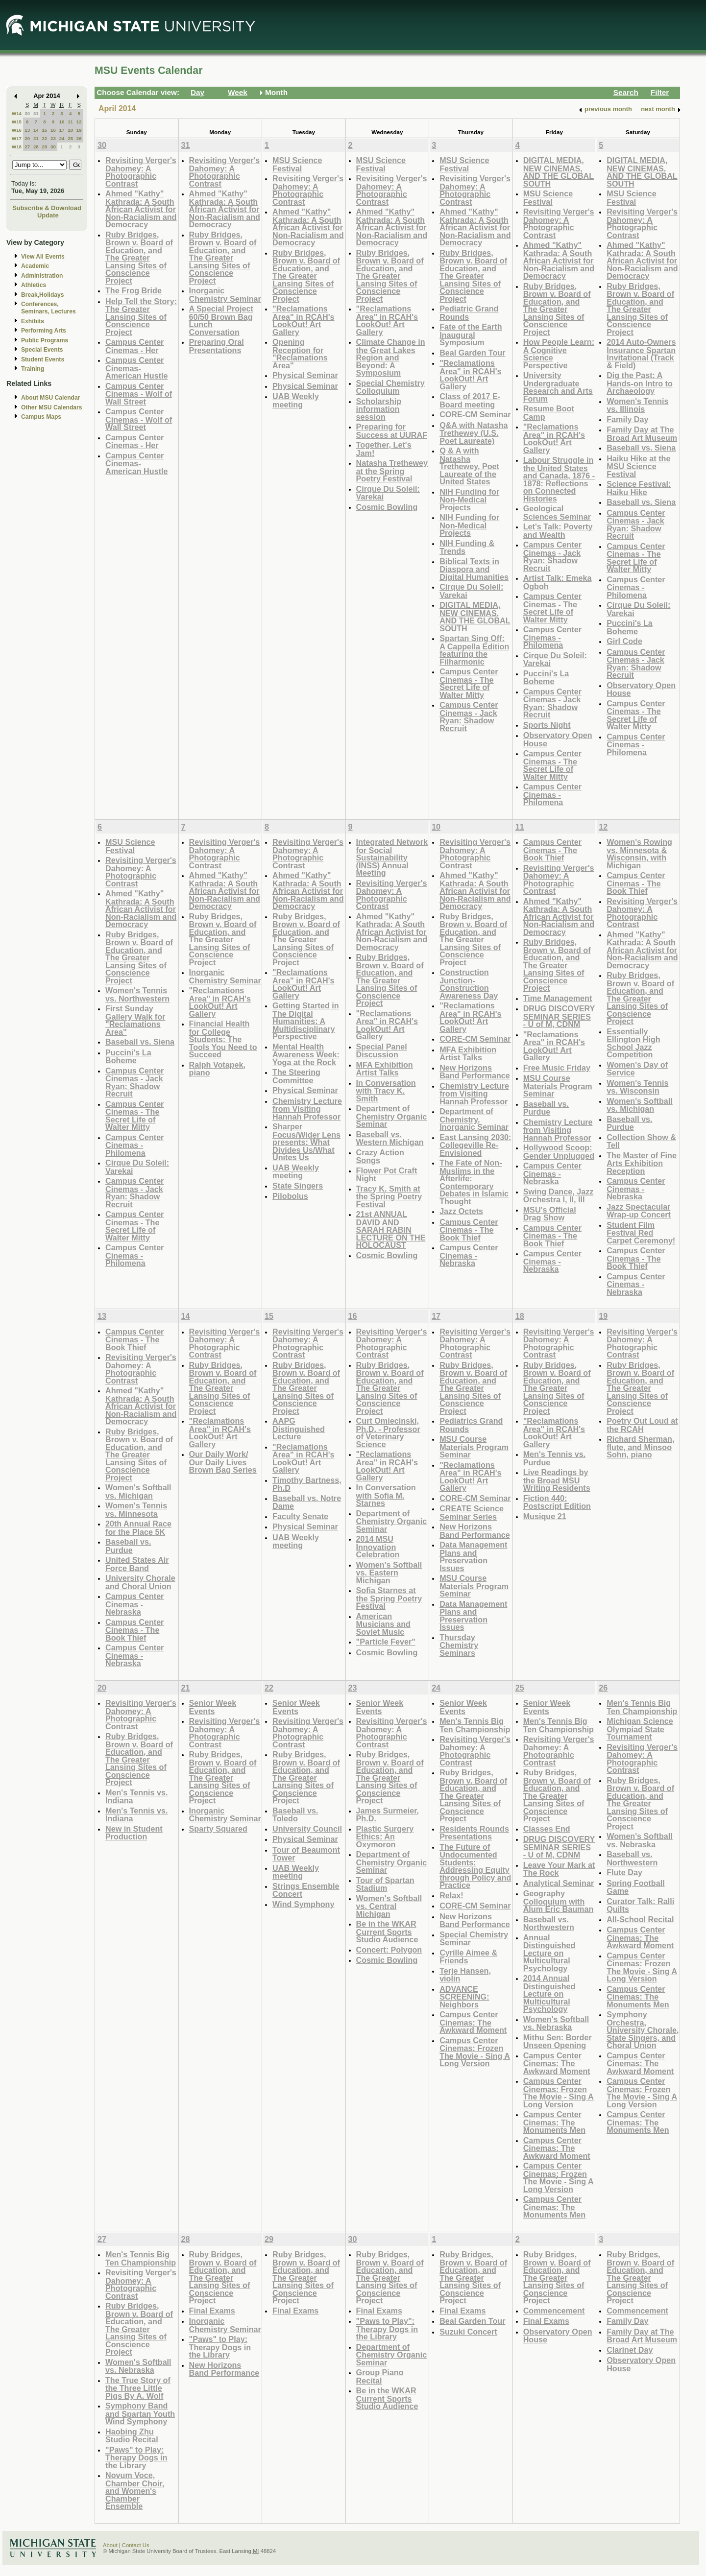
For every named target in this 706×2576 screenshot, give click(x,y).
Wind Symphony (303, 1904)
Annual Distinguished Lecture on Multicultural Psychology (549, 1953)
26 (79, 138)
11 (70, 121)
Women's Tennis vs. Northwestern (137, 994)
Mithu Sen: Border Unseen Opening (557, 2041)
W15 (17, 121)
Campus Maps (41, 416)
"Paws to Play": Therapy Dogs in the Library (387, 2328)
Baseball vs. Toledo (295, 1814)
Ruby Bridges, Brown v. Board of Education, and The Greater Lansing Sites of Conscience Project (139, 257)
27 (27, 146)
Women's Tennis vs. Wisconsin (637, 1087)
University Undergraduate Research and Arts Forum (558, 387)
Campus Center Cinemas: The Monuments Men (554, 2122)
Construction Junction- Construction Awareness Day (468, 984)
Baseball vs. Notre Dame (306, 1502)
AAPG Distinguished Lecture (298, 1428)
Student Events (42, 359)
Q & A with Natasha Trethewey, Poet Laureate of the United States (469, 466)
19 (79, 130)
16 (53, 130)
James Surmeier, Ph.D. (387, 1814)
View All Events (43, 256)
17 (62, 130)
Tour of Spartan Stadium (385, 1884)
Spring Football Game (635, 1887)
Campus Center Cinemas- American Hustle (136, 368)
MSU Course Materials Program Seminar (557, 1085)
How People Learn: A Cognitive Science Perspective (558, 353)
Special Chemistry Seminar (473, 1938)
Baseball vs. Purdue (546, 1108)
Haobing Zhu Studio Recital (131, 2435)
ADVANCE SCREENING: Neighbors (464, 1996)
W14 (17, 113)
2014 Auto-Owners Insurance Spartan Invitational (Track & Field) (641, 353)
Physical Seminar (305, 375)
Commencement (554, 2310)
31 (36, 113)
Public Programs (44, 340)
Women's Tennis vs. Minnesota (136, 1509)
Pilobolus (290, 1196)
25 (70, 138)
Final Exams (212, 2310)
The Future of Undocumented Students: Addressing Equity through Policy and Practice (475, 1866)
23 (53, 138)
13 (27, 130)
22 (44, 138)
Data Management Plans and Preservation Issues (473, 1556)
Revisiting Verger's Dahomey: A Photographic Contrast (140, 172)
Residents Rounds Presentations (474, 1832)
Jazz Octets (461, 1211)
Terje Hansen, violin (465, 1974)
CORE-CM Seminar (475, 414)
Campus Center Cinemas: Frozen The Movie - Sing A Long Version (474, 2052)
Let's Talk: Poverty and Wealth (558, 530)
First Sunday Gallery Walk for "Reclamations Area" (135, 1020)
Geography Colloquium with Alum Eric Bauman (558, 1901)
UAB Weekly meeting (295, 400)
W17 (17, 138)
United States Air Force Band (137, 1564)
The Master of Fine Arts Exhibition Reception (642, 1163)
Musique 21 (544, 1516)
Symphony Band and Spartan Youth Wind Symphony (140, 2413)
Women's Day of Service (637, 1068)
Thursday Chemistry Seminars (458, 1645)
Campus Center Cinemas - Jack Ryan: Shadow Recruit (468, 716)
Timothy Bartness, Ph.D (306, 1484)
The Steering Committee (296, 1076)
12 (79, 121)
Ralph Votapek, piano (217, 1068)
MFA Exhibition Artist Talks (384, 1068)
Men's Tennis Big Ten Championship (474, 1725)
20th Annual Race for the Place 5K (138, 1527)
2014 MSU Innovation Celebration (378, 1546)
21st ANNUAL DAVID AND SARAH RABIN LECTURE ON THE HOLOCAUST (391, 1229)
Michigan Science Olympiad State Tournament (640, 1729)
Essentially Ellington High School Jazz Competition (633, 1043)
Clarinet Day (630, 2349)
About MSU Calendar (50, 397)
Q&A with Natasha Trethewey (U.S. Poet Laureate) (473, 433)
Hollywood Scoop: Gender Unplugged (558, 1151)
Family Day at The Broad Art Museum (642, 433)
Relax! (451, 1895)
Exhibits (32, 321)
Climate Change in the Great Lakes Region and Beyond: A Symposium (390, 357)
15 (44, 130)
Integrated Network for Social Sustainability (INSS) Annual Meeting (392, 857)
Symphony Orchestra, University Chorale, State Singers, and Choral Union (643, 2030)
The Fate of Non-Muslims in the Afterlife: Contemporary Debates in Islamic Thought (474, 1182)
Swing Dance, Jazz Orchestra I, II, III (558, 1195)
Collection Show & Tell (641, 1141)
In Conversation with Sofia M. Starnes (386, 1495)
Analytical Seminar (558, 1883)
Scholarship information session (378, 409)
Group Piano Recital (380, 2376)
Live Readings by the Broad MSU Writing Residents (556, 1480)
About (110, 2545)
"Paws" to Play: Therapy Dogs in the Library (136, 2457)
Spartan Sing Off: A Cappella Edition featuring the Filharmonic (474, 650)
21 (36, 138)
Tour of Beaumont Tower (306, 1853)
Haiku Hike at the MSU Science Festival (638, 466)
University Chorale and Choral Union (140, 1582)
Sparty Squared (218, 1828)
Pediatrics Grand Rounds (471, 1424)
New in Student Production (134, 1832)
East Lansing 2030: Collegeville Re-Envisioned (475, 1145)
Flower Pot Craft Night (386, 1174)
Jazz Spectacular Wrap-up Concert (639, 1210)
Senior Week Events (213, 1707)
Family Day (627, 419)
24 (62, 138)
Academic (35, 265)
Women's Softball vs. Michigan (640, 1105)
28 (36, 146)
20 (27, 138)
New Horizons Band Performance (474, 1071)
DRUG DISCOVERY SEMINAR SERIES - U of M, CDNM (559, 1016)
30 (27, 113)
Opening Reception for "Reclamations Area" (300, 353)
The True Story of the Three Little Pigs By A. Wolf (137, 2388)
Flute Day (624, 1872)
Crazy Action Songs (380, 1156)
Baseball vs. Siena (641, 447)
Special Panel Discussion (381, 1050)
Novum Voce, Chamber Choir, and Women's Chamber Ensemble (134, 2490)
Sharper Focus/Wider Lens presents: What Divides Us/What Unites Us (306, 1142)
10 (62, 121)
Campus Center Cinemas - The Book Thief (468, 1229)
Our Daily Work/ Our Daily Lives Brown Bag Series (223, 1462)
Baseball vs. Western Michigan (390, 1138)
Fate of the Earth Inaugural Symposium (470, 334)
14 (36, 130)
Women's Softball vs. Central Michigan (389, 1906)
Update (48, 215)
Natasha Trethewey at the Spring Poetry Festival (392, 470)
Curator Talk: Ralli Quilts (640, 1905)
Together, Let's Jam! (384, 448)
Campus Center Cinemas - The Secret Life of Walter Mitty (468, 683)
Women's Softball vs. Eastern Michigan (389, 1572)
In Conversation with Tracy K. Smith (386, 1090)
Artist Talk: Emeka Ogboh (557, 582)
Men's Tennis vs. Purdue (554, 1458)
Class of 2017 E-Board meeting (469, 400)
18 (70, 130)
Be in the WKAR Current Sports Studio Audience (387, 1931)
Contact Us (135, 2545)
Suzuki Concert (468, 2331)
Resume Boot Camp (548, 412)
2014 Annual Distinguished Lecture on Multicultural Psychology (549, 1993)
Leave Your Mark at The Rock (559, 1869)
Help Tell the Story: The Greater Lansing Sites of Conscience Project (141, 316)
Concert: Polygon (389, 1949)
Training (32, 368)
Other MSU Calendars (51, 407)
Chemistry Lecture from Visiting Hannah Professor (307, 1109)
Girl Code (624, 641)
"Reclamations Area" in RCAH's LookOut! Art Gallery (303, 320)
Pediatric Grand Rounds (468, 312)
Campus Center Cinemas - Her (134, 346)
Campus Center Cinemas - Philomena (552, 637)
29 (44, 146)
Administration (42, 275)
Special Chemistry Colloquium (390, 387)
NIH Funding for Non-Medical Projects (469, 499)
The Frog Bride (133, 290)
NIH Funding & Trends (466, 547)
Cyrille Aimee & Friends (468, 1956)
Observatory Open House (557, 739)
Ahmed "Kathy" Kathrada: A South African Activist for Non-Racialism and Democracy (140, 209)
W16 (17, 130)
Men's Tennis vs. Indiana (136, 1796)
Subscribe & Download (46, 208)
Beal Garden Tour (472, 352)
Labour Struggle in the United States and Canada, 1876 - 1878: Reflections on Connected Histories (559, 479)
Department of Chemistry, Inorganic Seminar (474, 1119)
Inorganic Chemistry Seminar (225, 294)
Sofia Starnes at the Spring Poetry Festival (389, 1598)
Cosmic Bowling (387, 506)
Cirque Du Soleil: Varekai (388, 492)
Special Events (42, 349)
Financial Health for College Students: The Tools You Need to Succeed (223, 1039)
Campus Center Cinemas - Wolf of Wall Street (138, 394)
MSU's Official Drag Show (549, 1213)
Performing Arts (43, 330)
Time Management (557, 998)
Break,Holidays (42, 294)
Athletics (33, 285)
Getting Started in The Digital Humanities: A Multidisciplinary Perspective (305, 1021)
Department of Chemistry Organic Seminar (391, 1116)
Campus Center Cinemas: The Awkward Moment (473, 2022)
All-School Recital (640, 1919)
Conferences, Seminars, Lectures (48, 308)
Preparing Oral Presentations (216, 346)
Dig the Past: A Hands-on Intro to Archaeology (640, 383)
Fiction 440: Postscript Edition (557, 1502)
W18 (17, 146)
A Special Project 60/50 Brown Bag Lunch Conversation (221, 320)
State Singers (297, 1185)
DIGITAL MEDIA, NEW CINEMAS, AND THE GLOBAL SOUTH (475, 616)
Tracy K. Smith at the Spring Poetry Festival (389, 1196)
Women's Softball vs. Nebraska (556, 2023)
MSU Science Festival (297, 164)
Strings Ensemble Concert (305, 1890)
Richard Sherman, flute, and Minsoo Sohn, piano (640, 1446)
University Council (307, 1828)
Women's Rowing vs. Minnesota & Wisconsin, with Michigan (639, 853)
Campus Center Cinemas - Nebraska (468, 1255)
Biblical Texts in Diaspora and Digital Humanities (474, 569)
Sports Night (547, 724)
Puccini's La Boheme (546, 677)
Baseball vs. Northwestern (548, 1923)
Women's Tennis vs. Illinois (637, 405)
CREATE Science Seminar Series (471, 1512)
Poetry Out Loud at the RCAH (642, 1424)
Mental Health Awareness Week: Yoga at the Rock (306, 1054)
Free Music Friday (556, 1067)
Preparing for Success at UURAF (391, 430)
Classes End (546, 1828)
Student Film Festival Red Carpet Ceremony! (641, 1232)
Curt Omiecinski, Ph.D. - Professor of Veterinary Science (388, 1432)
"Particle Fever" (385, 1641)
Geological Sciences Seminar (557, 512)
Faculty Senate (300, 1516)
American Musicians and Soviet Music (383, 1624)
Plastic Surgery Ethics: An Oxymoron (385, 1836)
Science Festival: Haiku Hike (639, 488)
